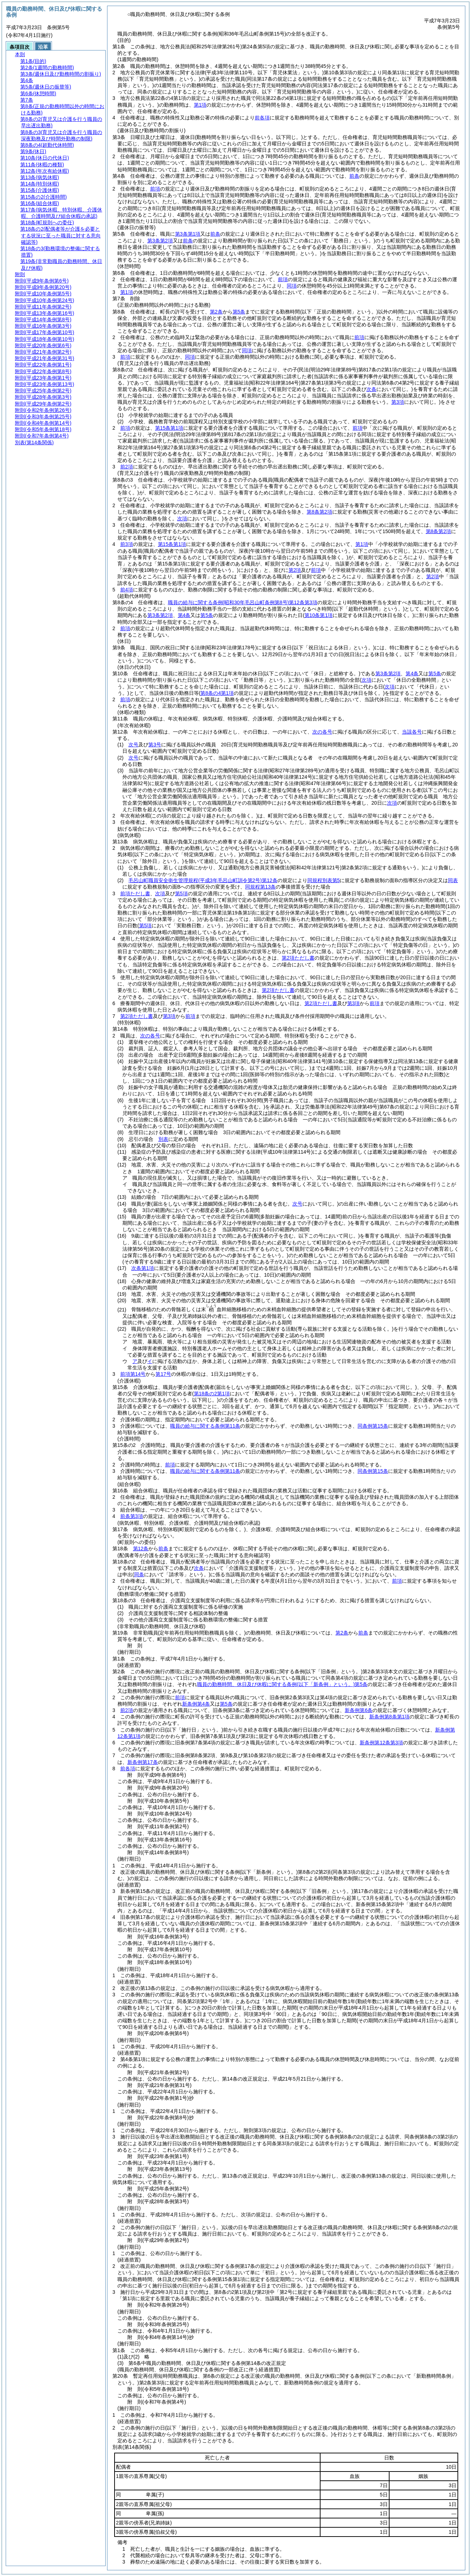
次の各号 (322, 732)
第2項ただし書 (298, 958)
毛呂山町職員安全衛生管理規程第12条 (202, 880)
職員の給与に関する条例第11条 (205, 1426)
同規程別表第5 (323, 880)
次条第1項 (142, 1268)
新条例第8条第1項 (389, 1716)
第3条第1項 (188, 234)
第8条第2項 (319, 512)
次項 (392, 803)
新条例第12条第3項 (381, 1742)
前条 (354, 176)
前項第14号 (133, 1374)
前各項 (262, 117)
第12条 (141, 1548)
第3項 (353, 1003)
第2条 (216, 312)
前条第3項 (131, 1516)
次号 (133, 744)
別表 (163, 1139)
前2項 (126, 466)
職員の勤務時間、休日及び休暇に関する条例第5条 (282, 1684)
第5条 (239, 312)
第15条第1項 (169, 428)
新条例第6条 (358, 1710)
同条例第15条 (373, 1426)
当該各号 (412, 732)
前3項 (126, 544)
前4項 (126, 589)
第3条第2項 (160, 240)
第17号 (163, 1374)
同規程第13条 (260, 887)
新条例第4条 (196, 1704)
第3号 (154, 744)
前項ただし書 (135, 893)
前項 (155, 189)
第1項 (200, 105)
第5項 (181, 893)
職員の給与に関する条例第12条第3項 (242, 602)
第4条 (184, 615)
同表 (453, 880)
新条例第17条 (142, 1762)
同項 (292, 286)
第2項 (295, 570)
